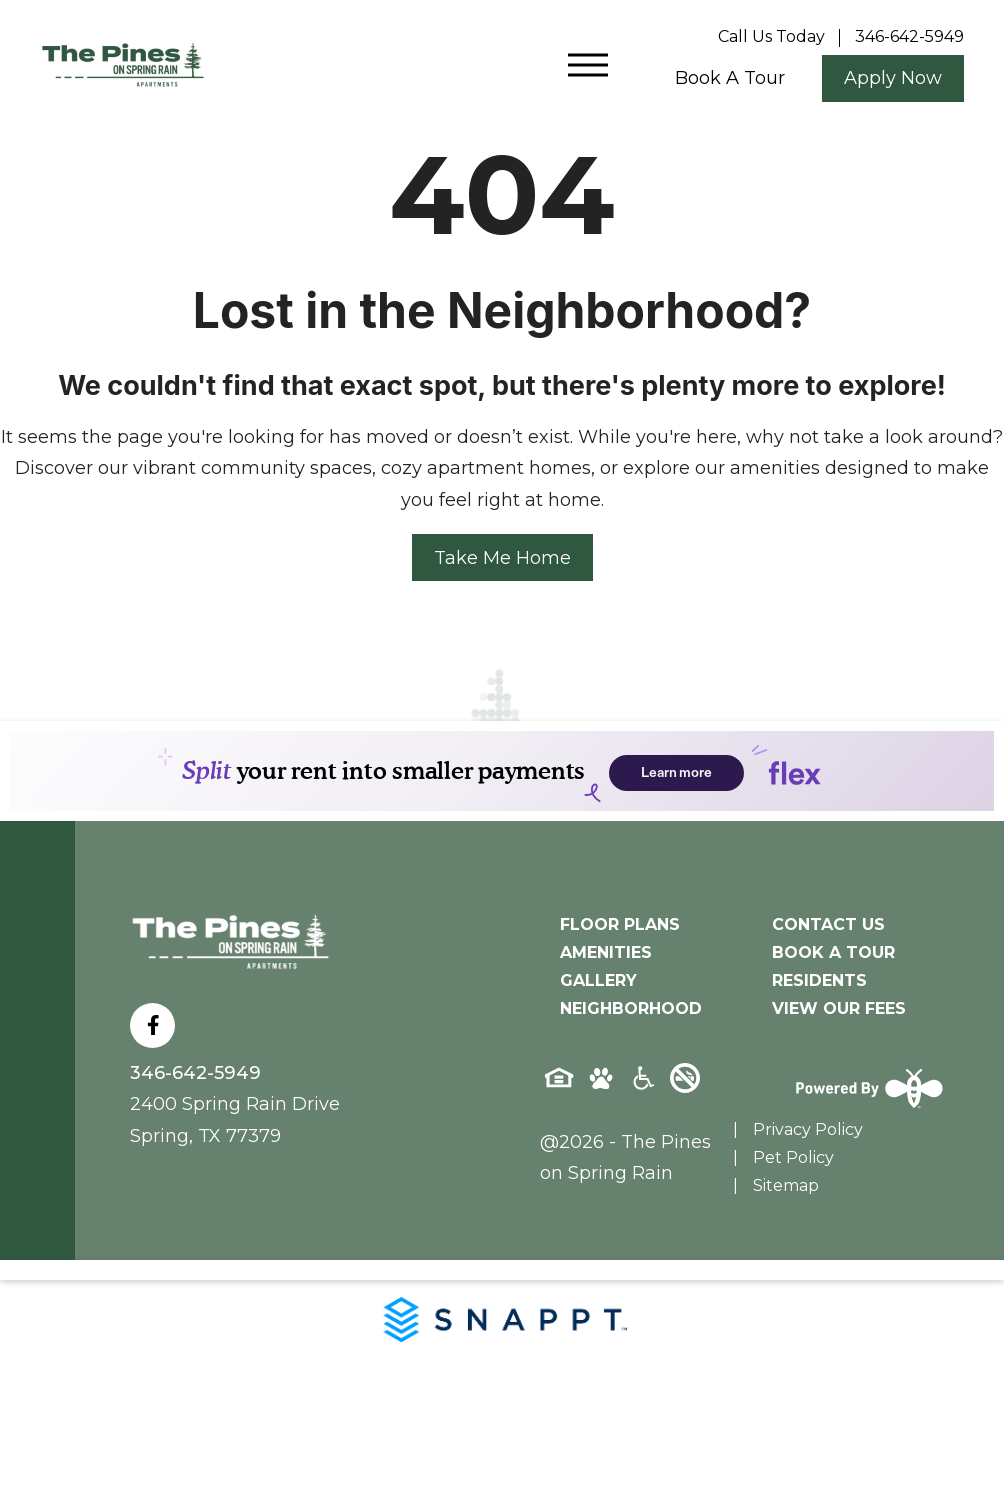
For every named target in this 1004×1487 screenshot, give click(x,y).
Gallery (598, 980)
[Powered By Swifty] (863, 1088)
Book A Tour (833, 952)
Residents (819, 980)
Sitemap (786, 1185)
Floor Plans (620, 924)
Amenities (606, 952)
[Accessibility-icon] (643, 1084)
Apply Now (893, 78)
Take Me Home (502, 558)
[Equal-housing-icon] (559, 1084)
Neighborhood (631, 1008)
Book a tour (730, 78)
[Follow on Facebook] (152, 1025)
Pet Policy (793, 1157)
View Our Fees (839, 1008)
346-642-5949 (195, 1073)
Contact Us (828, 924)
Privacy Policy (808, 1129)
